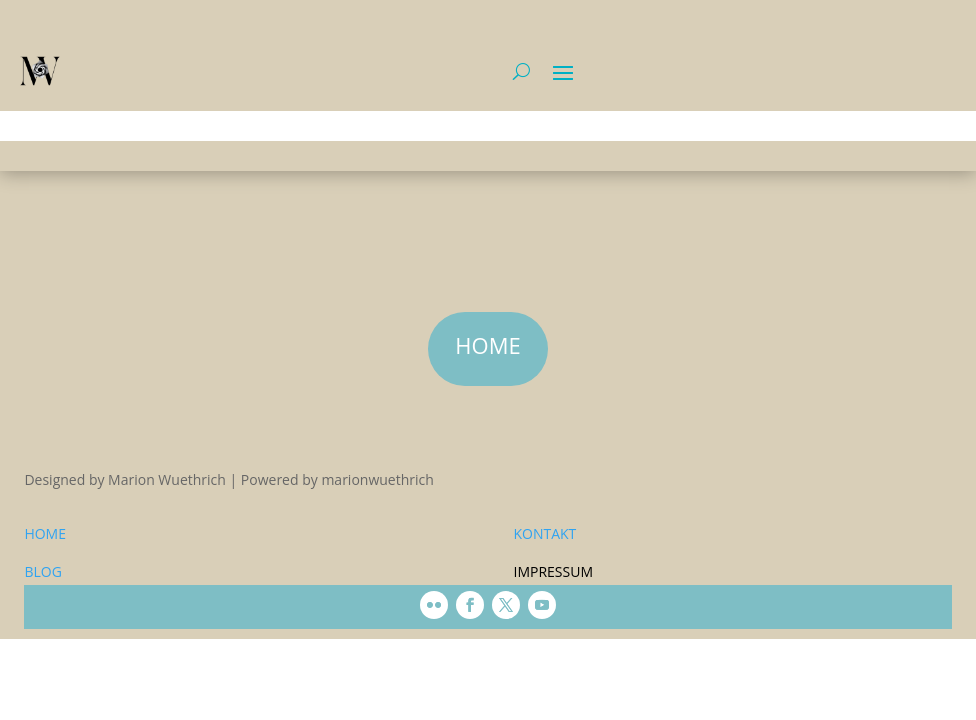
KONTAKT (544, 533)
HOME (45, 533)
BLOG (42, 571)
